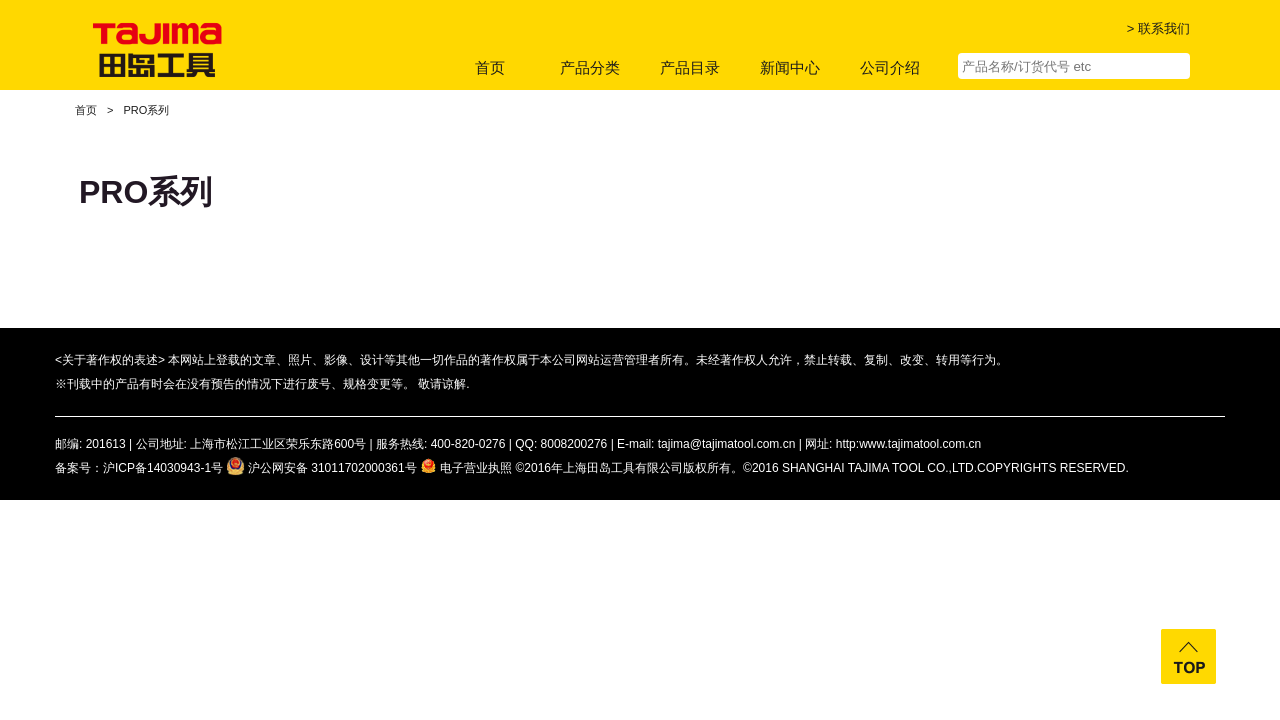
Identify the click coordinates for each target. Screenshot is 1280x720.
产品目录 (690, 67)
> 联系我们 (1158, 28)
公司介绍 (890, 67)
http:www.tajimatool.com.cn (908, 444)
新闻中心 (790, 67)
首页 (490, 67)
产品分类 (590, 67)
